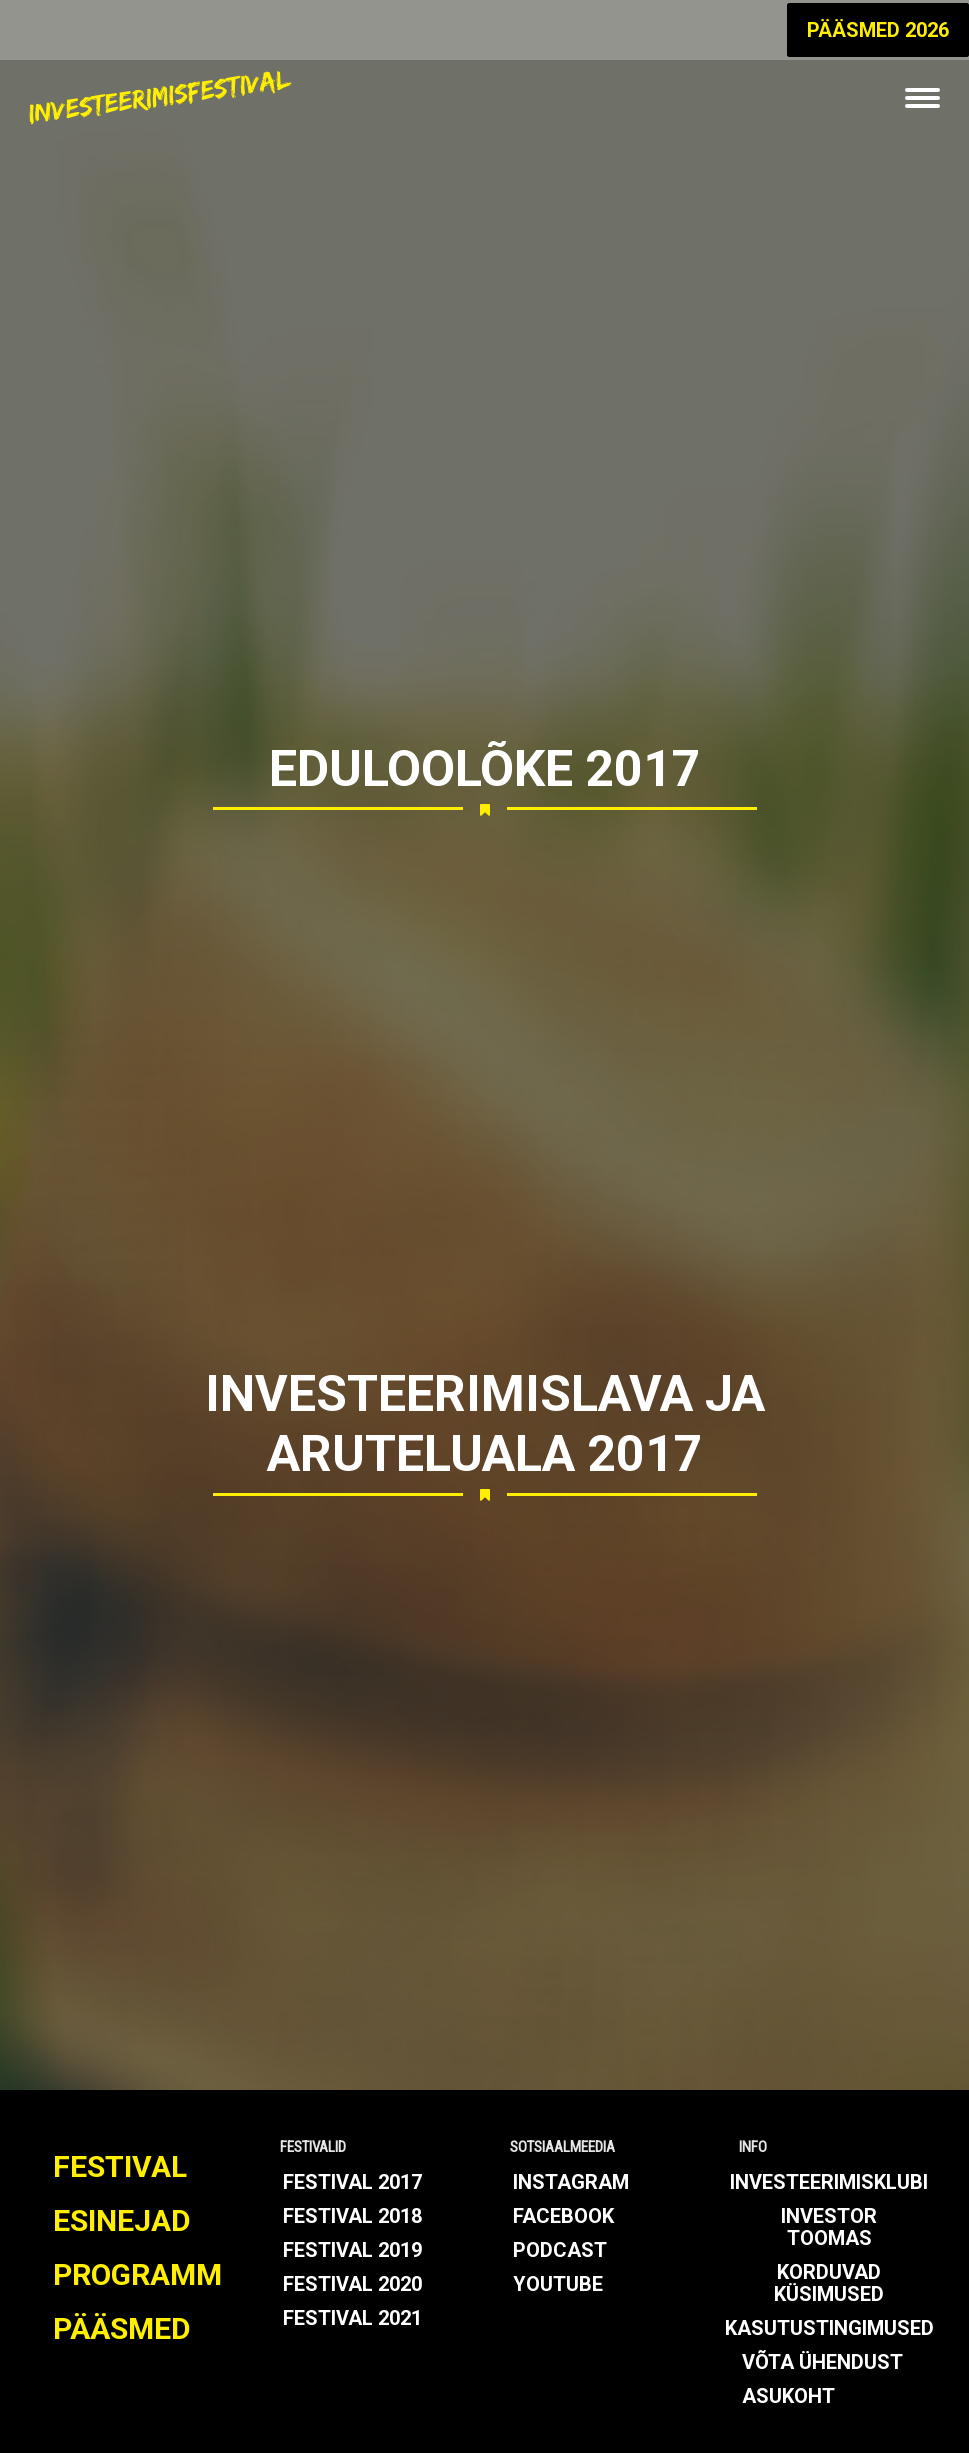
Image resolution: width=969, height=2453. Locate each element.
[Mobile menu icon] (922, 98)
